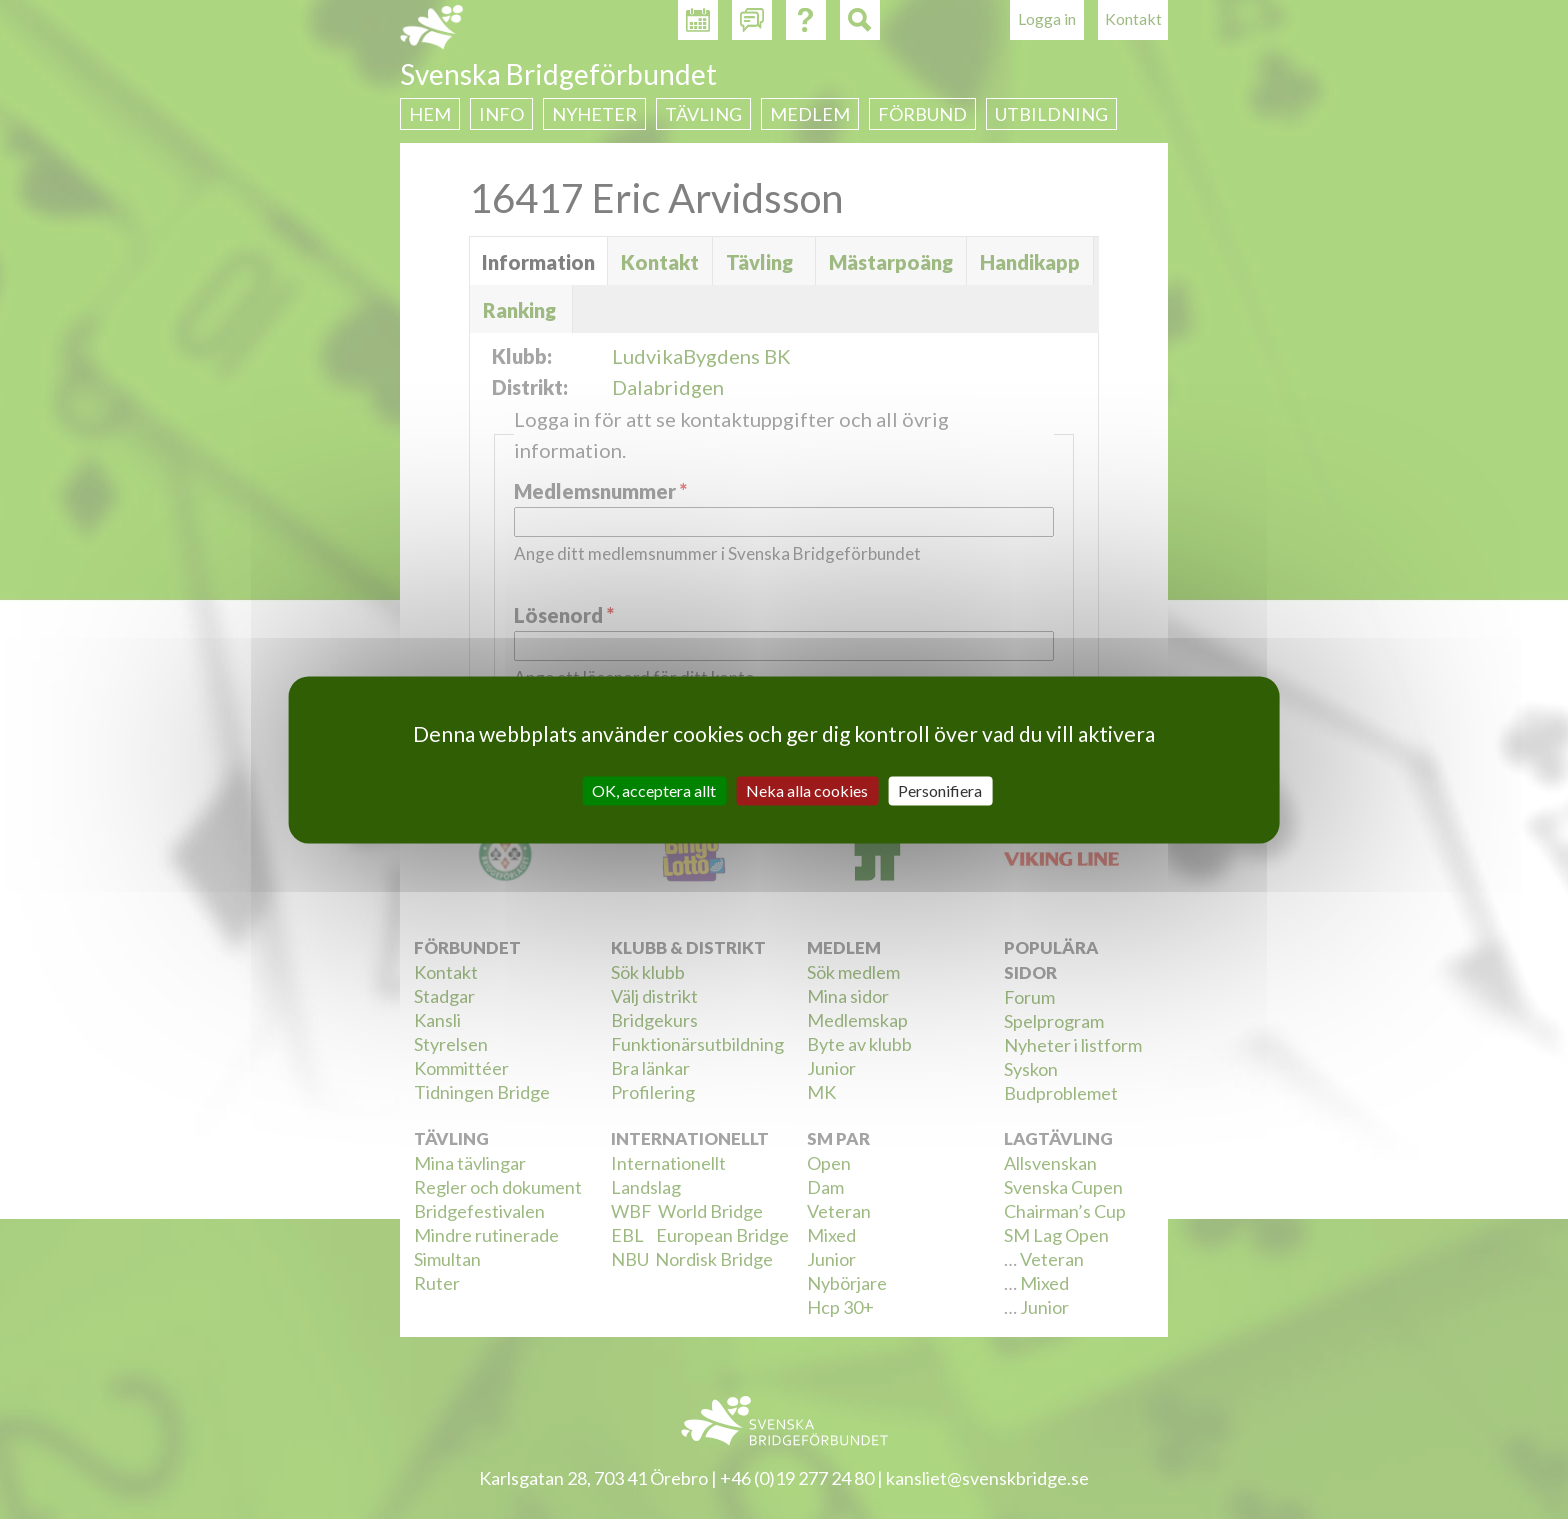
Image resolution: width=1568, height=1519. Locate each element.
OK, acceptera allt (654, 790)
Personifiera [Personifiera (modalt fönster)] (940, 790)
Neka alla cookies (807, 790)
